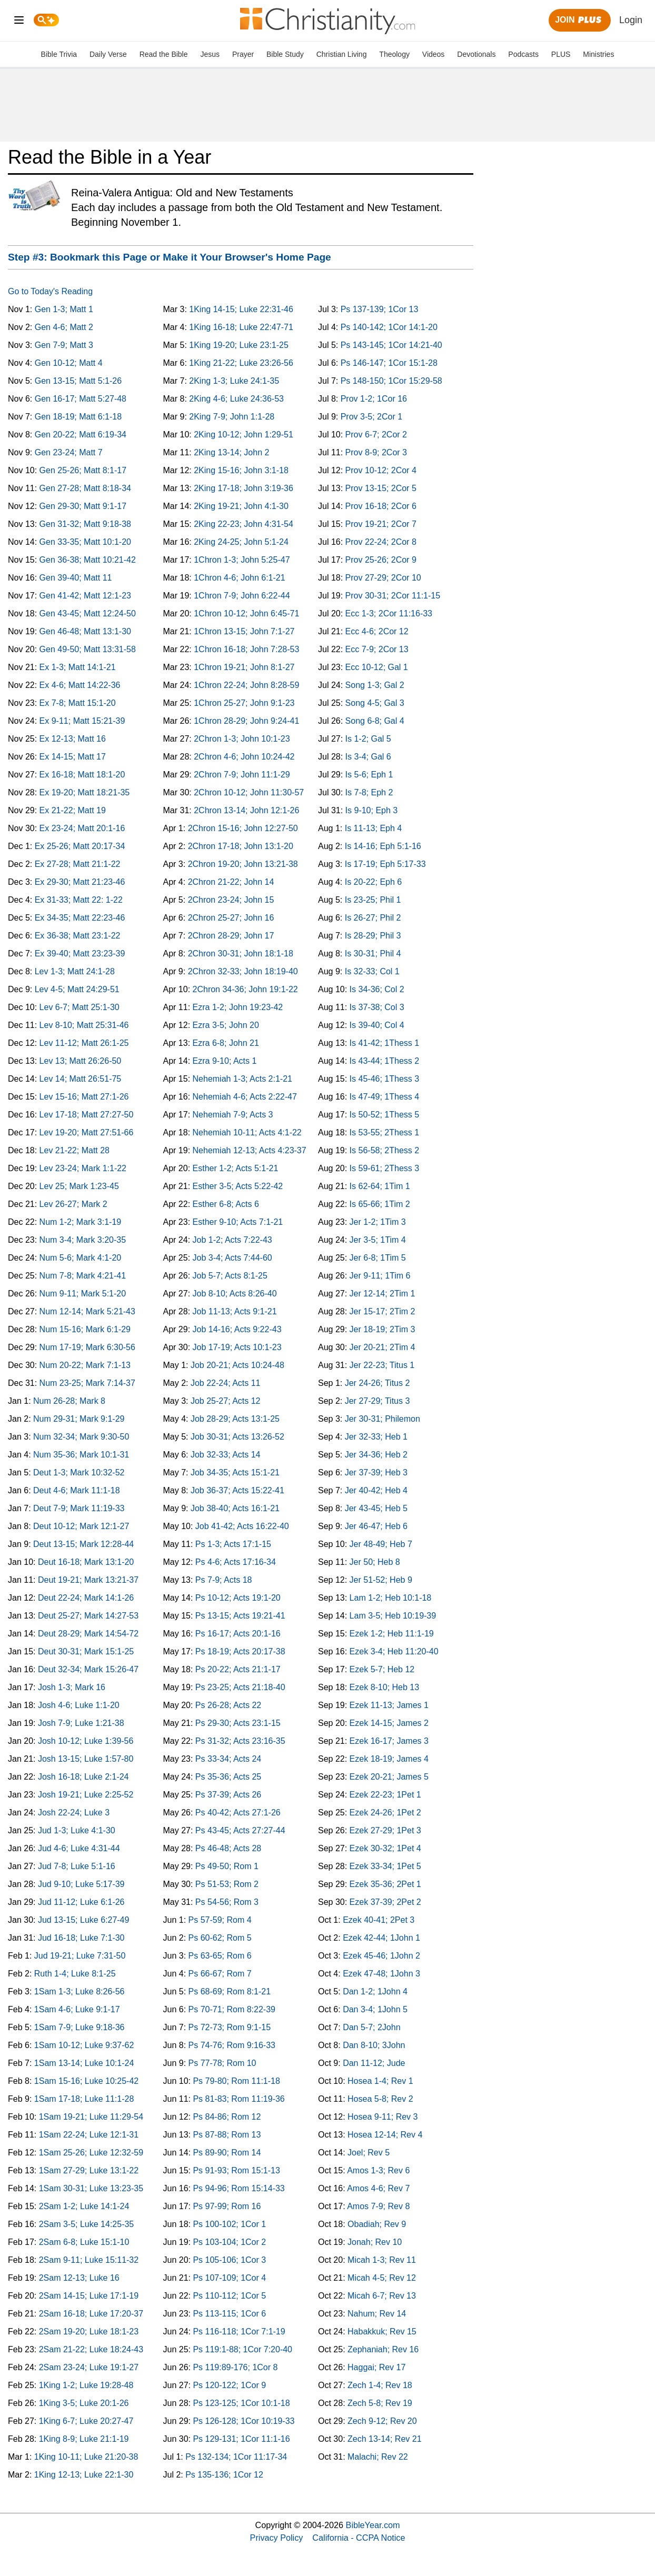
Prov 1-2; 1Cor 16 (374, 398)
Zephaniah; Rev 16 (383, 2349)
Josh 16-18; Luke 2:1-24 (83, 1776)
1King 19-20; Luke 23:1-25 (239, 345)
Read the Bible (164, 54)
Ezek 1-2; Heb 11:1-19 (392, 1633)
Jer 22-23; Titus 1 (382, 1365)
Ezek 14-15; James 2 (389, 1723)
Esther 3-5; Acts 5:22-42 (238, 1186)
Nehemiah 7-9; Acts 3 (233, 1114)
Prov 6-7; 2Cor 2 (376, 434)
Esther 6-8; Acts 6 (226, 1204)
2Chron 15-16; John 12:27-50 (243, 828)
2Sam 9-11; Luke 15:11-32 (88, 2259)
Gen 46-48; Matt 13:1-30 (85, 631)
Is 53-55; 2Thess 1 (385, 1132)
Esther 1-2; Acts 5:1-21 (236, 1168)
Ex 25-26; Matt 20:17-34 (80, 846)
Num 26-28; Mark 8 (69, 1400)
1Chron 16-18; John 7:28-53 (246, 649)
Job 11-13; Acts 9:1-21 (235, 1311)
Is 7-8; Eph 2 (369, 792)
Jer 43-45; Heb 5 (376, 1508)
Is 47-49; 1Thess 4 (385, 1096)
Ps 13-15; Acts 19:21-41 (240, 1615)
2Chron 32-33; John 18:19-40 (243, 971)
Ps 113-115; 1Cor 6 (229, 2313)
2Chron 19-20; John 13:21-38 (243, 864)
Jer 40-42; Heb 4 (376, 1490)
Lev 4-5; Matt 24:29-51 (77, 989)
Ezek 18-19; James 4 (389, 1758)
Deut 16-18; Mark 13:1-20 (86, 1561)
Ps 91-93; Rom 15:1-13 (236, 2170)
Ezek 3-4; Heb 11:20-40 (394, 1651)
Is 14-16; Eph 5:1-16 (383, 846)
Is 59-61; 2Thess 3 (385, 1168)
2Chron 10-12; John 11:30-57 (249, 792)
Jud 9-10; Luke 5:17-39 (81, 1884)
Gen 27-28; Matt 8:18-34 (85, 488)
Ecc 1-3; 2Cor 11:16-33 (388, 613)
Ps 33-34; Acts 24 (228, 1758)
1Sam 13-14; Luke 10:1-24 (84, 2063)
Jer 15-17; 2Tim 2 (382, 1311)
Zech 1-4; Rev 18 (380, 2385)
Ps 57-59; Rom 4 (220, 1919)
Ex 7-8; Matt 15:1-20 (77, 702)
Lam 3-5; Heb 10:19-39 (393, 1615)
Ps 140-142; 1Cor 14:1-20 (389, 327)
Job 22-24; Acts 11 (226, 1383)
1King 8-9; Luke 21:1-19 (84, 2438)
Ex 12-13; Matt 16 (72, 738)
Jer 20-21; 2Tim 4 (382, 1347)
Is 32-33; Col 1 (372, 971)
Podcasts (523, 54)
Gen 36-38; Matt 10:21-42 (87, 559)
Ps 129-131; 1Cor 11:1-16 (241, 2438)
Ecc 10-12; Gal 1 (376, 667)
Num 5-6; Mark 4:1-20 (80, 1257)
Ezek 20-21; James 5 (389, 1776)
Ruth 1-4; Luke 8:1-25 (75, 1973)
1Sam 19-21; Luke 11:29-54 (91, 2116)
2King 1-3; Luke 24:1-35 (234, 380)
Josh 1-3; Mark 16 (71, 1687)
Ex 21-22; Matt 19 (72, 810)
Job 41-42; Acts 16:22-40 (242, 1526)
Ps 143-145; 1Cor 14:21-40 (391, 345)
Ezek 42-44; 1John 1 (381, 1937)
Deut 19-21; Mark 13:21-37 (88, 1579)
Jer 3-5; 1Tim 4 (378, 1239)
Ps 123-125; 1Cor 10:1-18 (241, 2403)
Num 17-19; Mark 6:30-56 (87, 1347)
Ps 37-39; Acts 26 (228, 1794)
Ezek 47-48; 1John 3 (381, 1973)
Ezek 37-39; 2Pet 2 (385, 1902)
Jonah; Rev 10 (375, 2242)
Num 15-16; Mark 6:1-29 (85, 1329)
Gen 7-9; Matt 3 (64, 345)
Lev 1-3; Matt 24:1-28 (75, 971)
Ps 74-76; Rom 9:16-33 (231, 2045)
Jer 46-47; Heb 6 (376, 1526)
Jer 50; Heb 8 (375, 1561)
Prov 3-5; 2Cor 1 (371, 416)
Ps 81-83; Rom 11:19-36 (238, 2098)
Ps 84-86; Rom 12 (227, 2116)
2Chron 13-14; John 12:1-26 (246, 810)
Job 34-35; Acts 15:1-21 (235, 1472)
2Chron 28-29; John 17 (231, 935)
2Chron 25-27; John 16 (231, 917)
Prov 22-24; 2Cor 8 (380, 541)
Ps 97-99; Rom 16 (227, 2206)
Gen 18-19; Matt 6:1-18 (78, 416)
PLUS (561, 54)
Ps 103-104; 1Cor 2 (229, 2242)
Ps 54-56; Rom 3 (227, 1902)
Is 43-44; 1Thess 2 (385, 1060)
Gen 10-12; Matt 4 (69, 362)
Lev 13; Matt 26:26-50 (80, 1060)
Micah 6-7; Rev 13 (382, 2295)
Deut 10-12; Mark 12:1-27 (81, 1526)
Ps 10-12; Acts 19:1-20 (238, 1597)
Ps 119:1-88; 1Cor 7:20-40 (242, 2349)
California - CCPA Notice (358, 2537)
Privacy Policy (276, 2537)
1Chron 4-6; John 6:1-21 (239, 577)
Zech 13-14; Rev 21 (385, 2438)
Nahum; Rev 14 (377, 2313)
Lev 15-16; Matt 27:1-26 (84, 1096)
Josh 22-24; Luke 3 (74, 1812)
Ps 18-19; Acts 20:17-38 (240, 1651)
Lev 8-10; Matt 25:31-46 (84, 1025)
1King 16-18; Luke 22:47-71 (241, 327)
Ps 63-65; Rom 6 (220, 1955)
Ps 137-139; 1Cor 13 (380, 309)
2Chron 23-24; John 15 (231, 899)
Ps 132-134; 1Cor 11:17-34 (236, 2456)
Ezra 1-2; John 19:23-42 (238, 1007)
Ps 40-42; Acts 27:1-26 (238, 1812)
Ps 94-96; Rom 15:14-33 (238, 2188)
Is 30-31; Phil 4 (373, 953)
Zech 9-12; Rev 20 (382, 2421)
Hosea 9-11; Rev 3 (383, 2116)
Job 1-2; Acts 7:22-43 (232, 1239)
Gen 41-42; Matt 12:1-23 (85, 595)
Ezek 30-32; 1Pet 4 (385, 1848)
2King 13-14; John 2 (231, 452)
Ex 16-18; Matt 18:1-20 (82, 774)
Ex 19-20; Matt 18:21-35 (84, 792)
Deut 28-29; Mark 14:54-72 (88, 1633)
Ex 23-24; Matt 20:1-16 (82, 828)
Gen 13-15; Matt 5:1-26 (78, 380)
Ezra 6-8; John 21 (226, 1043)
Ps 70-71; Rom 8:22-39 (231, 2009)
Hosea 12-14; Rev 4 (385, 2134)
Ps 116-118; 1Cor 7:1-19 (239, 2331)
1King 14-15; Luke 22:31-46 (241, 309)
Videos (433, 54)
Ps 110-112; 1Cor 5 (229, 2295)
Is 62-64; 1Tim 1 (380, 1186)
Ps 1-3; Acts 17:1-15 (233, 1544)
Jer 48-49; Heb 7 (381, 1544)
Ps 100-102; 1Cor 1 (229, 2224)
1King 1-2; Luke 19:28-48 (86, 2385)
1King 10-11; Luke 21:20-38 (86, 2456)
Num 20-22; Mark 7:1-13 (85, 1365)
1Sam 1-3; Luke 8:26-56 (79, 1991)
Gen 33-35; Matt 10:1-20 (85, 541)
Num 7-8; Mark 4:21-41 (82, 1275)
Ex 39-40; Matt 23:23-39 (80, 953)
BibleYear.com (373, 2525)
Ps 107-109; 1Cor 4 (229, 2277)
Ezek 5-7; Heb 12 (382, 1669)
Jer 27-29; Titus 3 (377, 1400)
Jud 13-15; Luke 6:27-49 (83, 1919)
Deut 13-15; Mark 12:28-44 (83, 1544)
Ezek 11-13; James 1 (389, 1705)
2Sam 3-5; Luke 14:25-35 (86, 2224)
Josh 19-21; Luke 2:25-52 (85, 1794)
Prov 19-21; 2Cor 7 (380, 524)
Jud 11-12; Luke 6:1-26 (81, 1902)
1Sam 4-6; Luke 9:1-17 (77, 2009)
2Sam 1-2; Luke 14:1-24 (84, 2206)
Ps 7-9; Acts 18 (223, 1579)
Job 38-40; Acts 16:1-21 (235, 1508)
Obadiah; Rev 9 (377, 2224)
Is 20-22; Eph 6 (373, 881)
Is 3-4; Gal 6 (368, 756)
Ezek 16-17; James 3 (389, 1740)
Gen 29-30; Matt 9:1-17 (82, 506)
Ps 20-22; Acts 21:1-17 (238, 1669)
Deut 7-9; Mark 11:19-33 (78, 1508)
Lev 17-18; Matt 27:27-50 (86, 1114)
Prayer (243, 54)
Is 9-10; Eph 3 (371, 810)
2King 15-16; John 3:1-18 (241, 470)
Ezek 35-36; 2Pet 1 (385, 1884)
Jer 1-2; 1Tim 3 (378, 1221)
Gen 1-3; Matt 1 (64, 309)
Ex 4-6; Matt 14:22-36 (80, 685)
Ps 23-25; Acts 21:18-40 (240, 1687)
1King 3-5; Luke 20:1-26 (84, 2403)
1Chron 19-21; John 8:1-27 (244, 667)
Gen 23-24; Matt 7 (69, 452)
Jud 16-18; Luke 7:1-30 (81, 1937)
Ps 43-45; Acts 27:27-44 (240, 1830)
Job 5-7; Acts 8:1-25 (230, 1275)
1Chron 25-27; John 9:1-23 (244, 702)
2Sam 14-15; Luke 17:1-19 (88, 2295)
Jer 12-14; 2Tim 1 (382, 1293)
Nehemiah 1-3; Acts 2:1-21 (242, 1078)
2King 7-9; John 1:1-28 (231, 416)
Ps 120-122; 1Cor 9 (229, 2385)
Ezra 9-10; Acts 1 (225, 1060)
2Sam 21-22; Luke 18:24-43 (91, 2349)
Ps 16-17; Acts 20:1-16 (238, 1633)
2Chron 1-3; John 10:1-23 (242, 738)
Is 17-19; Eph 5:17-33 (385, 864)
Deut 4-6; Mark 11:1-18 (76, 1490)
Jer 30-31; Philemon (382, 1418)
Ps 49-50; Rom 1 (227, 1866)
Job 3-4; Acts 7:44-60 (232, 1257)
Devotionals (476, 54)
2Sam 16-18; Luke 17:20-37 (91, 2313)
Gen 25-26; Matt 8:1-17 (82, 470)
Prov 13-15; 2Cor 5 (380, 488)
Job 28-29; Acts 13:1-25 (235, 1418)
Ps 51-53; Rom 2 (227, 1884)
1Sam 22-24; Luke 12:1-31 (88, 2134)
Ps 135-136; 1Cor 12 (224, 2474)
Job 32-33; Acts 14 (226, 1454)
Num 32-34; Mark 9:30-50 (81, 1436)
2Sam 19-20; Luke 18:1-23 (88, 2331)
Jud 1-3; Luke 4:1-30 (76, 1830)
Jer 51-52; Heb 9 (381, 1579)
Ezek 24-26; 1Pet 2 (385, 1812)
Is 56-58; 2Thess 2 (385, 1150)
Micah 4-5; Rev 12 (382, 2277)
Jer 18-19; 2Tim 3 (382, 1329)
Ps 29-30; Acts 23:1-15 (238, 1723)
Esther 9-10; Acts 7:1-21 (238, 1221)
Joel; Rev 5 (369, 2152)
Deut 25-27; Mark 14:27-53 (88, 1615)
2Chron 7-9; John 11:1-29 (242, 774)
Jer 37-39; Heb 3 (376, 1472)
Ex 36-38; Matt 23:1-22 (78, 935)
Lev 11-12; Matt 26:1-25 (84, 1043)
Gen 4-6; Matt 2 (64, 327)
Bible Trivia (59, 54)
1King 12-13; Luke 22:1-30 (84, 2474)
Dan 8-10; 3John (374, 2045)
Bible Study (285, 54)
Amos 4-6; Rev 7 (378, 2188)
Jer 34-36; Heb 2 (376, 1454)
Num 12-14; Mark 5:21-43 (87, 1311)
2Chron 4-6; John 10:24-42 (244, 756)
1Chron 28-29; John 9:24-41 (246, 720)
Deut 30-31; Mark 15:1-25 (86, 1651)
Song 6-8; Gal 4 (374, 720)
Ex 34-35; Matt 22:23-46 (80, 917)
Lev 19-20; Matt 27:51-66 (86, 1132)
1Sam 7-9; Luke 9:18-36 (79, 2027)
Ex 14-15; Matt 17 (72, 756)
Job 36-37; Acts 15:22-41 (237, 1490)
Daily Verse (108, 54)
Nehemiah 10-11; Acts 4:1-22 (247, 1132)
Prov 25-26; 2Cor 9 (380, 559)
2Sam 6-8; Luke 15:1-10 (84, 2242)
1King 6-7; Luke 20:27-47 (86, 2421)
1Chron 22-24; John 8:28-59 (246, 685)
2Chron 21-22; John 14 (231, 881)
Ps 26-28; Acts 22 (228, 1705)
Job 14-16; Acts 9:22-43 (237, 1329)
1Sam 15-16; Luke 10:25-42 (86, 2080)
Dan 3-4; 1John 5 (375, 2009)
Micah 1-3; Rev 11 (382, 2259)
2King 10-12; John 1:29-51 (243, 434)
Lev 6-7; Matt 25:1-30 (79, 1007)
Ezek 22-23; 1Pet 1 (385, 1794)
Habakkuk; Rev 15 (382, 2331)
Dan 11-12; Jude (374, 2063)
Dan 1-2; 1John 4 (375, 1991)
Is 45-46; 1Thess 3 (385, 1078)
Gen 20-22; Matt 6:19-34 (80, 434)
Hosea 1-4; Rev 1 (380, 2080)
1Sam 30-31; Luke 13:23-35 (91, 2188)
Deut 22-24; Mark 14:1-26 (86, 1597)
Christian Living (341, 54)
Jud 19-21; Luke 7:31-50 (79, 1955)
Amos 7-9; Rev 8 (378, 2206)
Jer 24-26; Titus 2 (377, 1383)
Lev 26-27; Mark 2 (73, 1204)
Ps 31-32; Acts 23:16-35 (240, 1740)
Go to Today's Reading (50, 291)
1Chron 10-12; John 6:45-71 (246, 613)
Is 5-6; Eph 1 (369, 774)
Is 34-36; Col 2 (377, 989)
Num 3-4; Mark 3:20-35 (82, 1239)
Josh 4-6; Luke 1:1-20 (79, 1705)
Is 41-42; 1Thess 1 (385, 1043)
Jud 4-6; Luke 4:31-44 (79, 1848)
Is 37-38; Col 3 (377, 1007)
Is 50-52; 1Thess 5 (385, 1114)
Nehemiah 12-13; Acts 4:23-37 (249, 1150)
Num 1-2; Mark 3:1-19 (80, 1221)
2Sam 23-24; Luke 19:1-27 (88, 2367)
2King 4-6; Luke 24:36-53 (236, 398)
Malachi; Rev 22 (378, 2456)
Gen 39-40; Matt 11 (75, 577)
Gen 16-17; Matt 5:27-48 (80, 398)
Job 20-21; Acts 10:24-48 (237, 1365)
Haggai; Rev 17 (376, 2367)
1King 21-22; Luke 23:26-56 (241, 362)
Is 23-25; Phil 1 (373, 899)
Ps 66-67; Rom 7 (220, 1973)
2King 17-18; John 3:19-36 (243, 488)
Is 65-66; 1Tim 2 (380, 1204)
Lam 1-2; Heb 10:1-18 (391, 1597)
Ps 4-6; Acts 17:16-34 (235, 1561)
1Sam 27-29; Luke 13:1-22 (88, 2170)
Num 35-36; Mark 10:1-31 (81, 1454)
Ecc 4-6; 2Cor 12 (377, 631)
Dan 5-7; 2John (371, 2027)
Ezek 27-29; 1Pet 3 (385, 1830)
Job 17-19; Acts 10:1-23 (237, 1347)
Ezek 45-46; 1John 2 (381, 1955)
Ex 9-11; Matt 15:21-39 (82, 720)
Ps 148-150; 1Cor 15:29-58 (391, 380)
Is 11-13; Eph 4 (373, 828)
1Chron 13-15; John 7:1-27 (244, 631)
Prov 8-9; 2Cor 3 (376, 452)
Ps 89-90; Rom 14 (227, 2152)
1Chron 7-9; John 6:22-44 (242, 595)
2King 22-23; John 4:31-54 (243, 524)
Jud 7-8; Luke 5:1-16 (76, 1866)
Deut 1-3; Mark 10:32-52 (78, 1472)
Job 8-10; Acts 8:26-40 (235, 1293)
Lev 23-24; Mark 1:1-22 (82, 1168)
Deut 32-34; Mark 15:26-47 (88, 1669)
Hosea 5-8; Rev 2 (380, 2098)
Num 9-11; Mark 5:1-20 (82, 1293)
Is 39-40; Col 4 (377, 1025)
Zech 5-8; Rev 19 (380, 2403)
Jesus (210, 54)
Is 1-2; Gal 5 (368, 738)
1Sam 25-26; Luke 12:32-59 (91, 2152)
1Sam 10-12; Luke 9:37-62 (84, 2045)
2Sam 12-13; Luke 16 (79, 2277)
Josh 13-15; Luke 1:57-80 (85, 1758)
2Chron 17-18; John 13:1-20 (240, 846)
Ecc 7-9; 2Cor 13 (377, 649)
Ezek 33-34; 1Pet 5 (385, 1866)
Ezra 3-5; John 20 (226, 1025)
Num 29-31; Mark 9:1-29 (78, 1418)
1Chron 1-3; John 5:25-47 (242, 559)
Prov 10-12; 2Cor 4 (380, 470)
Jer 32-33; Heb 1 (376, 1436)
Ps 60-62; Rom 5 (220, 1937)
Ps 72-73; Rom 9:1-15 (229, 2027)
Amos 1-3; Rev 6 (378, 2170)
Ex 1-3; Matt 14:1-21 (77, 667)
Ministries (598, 54)
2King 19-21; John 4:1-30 (241, 506)
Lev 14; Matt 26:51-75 (80, 1078)
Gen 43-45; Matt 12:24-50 (87, 613)
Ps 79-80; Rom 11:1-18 (236, 2080)
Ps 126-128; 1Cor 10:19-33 (243, 2421)
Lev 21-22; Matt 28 (74, 1150)
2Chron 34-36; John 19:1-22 (245, 989)
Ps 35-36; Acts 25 (228, 1776)
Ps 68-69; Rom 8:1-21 (229, 1991)
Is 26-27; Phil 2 (373, 917)
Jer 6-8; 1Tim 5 (378, 1257)
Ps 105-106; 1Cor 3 (229, 2259)
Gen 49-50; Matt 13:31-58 (87, 649)
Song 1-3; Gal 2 (374, 685)
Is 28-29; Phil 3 (373, 935)
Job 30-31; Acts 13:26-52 (237, 1436)
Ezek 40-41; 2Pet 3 (378, 1919)
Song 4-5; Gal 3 (374, 702)
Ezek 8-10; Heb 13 (385, 1687)
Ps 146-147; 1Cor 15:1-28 (389, 362)
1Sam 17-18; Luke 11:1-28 (84, 2098)
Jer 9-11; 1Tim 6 (380, 1275)
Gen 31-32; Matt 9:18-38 (85, 524)
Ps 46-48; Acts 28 (228, 1848)
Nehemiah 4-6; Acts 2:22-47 (245, 1096)
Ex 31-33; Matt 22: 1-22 (79, 899)
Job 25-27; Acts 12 (226, 1400)
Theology (394, 54)
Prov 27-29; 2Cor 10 (383, 577)
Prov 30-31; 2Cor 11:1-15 (393, 595)
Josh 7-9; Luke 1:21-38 (81, 1723)
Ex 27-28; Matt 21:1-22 (78, 864)
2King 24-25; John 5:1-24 (241, 541)
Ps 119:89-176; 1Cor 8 (235, 2367)
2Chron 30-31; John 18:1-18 (240, 953)
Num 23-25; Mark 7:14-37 (87, 1383)
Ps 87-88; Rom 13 (227, 2134)
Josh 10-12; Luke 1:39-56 (85, 1740)
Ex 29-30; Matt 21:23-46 (80, 881)
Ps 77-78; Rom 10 (222, 2063)
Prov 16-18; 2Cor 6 (380, 506)
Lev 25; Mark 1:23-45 (79, 1186)
